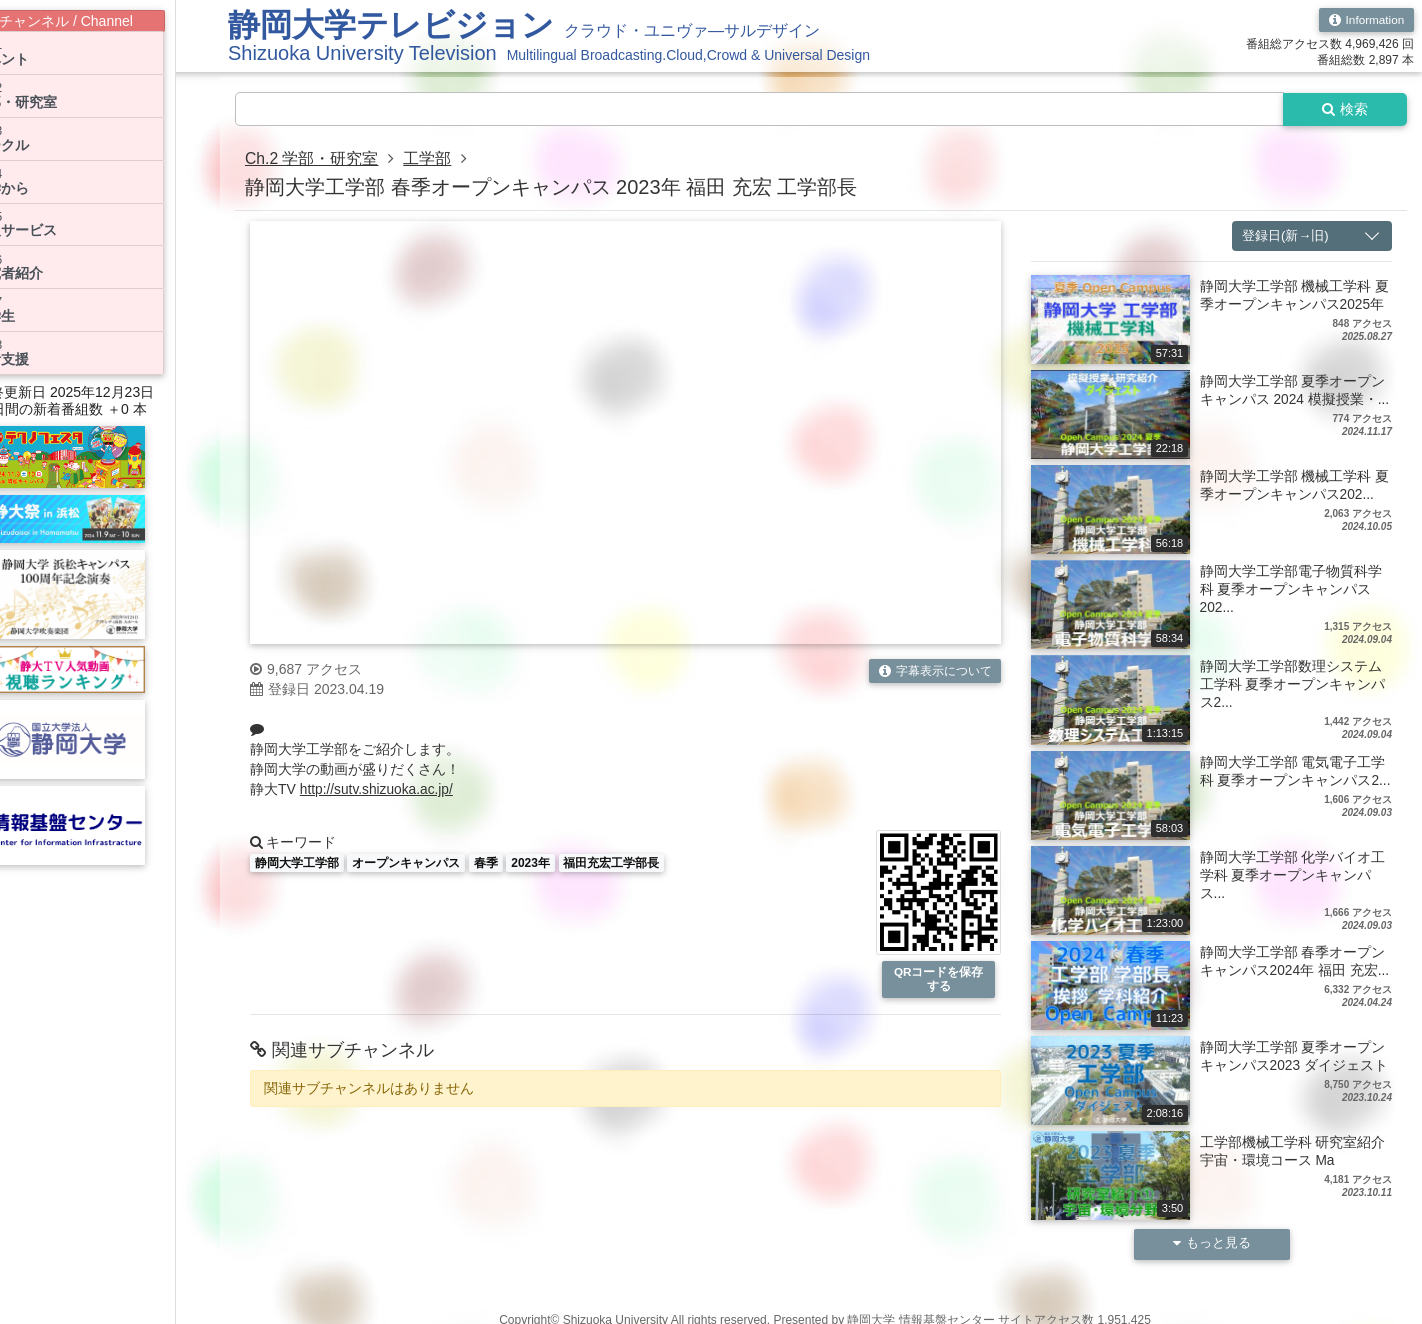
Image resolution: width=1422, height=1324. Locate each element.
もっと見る (1212, 1244)
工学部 (428, 159)
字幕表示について (934, 671)
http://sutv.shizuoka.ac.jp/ (378, 790)
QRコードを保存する (939, 979)
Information (1365, 20)
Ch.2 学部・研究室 (312, 159)
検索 (1344, 109)
